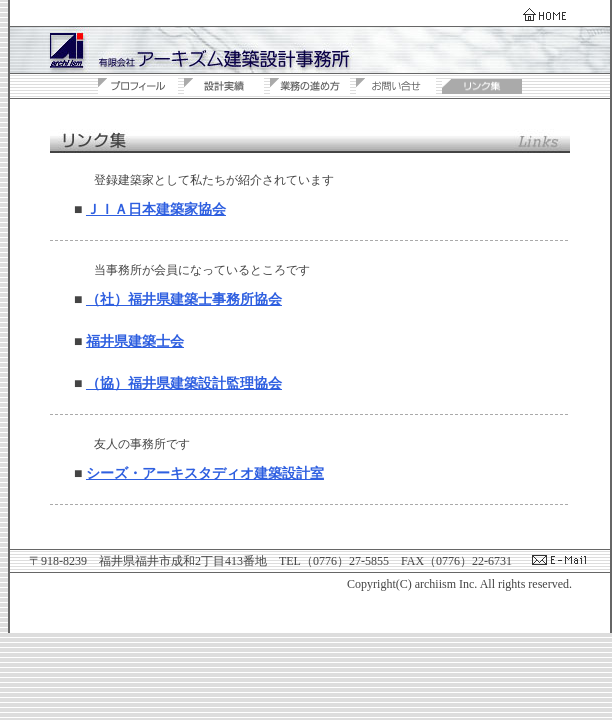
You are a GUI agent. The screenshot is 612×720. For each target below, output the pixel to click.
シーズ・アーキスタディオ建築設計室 (205, 473)
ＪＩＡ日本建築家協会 (156, 209)
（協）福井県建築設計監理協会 (184, 383)
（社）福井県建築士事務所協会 (184, 299)
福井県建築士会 (135, 341)
